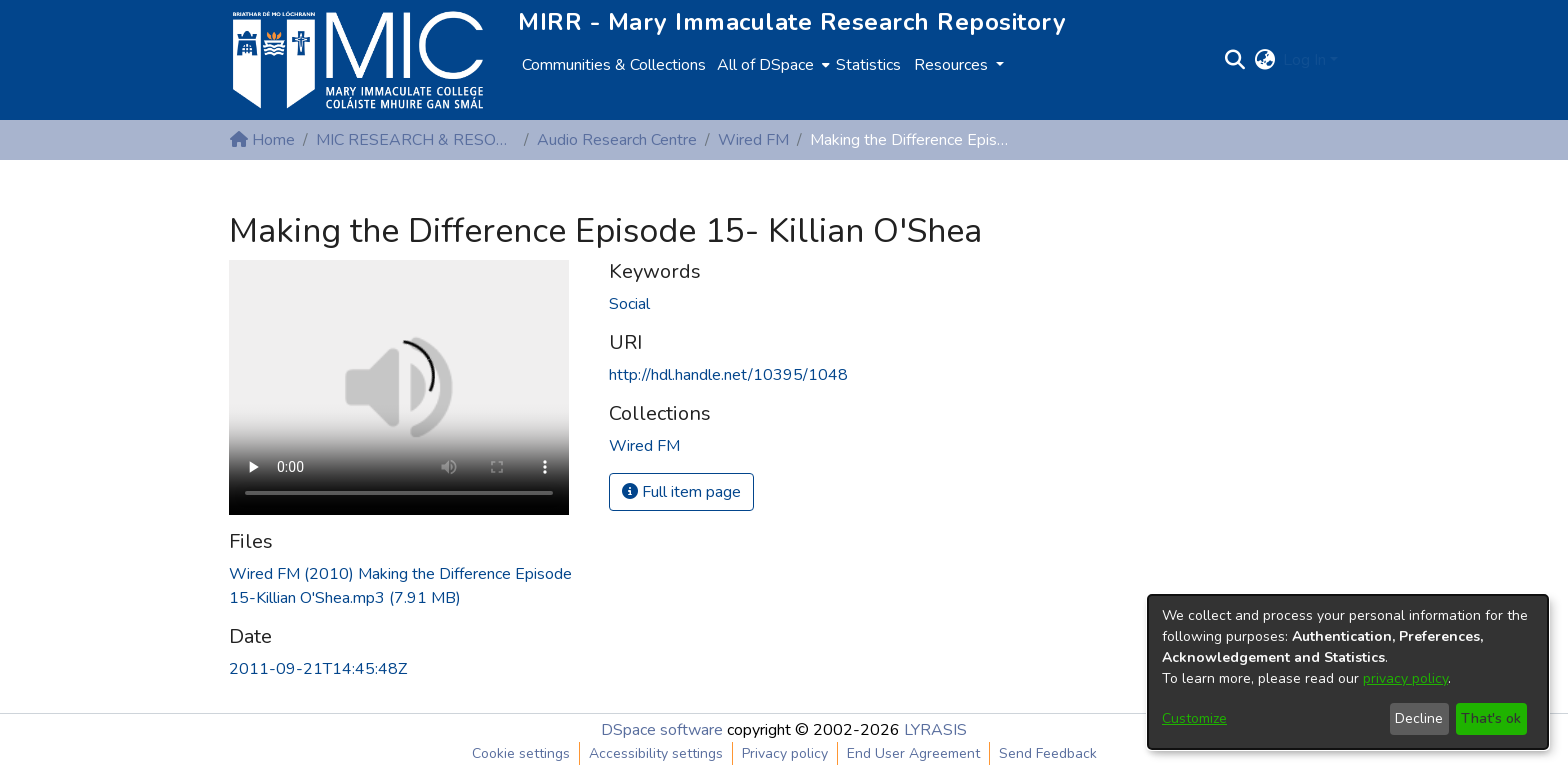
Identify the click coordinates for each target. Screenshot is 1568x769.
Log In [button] (1306, 60)
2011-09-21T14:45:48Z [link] (318, 669)
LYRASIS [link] (935, 730)
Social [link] (629, 304)
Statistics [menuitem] (868, 65)
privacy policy (1405, 678)
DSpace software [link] (662, 730)
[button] (1234, 60)
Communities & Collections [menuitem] (614, 65)
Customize (1194, 718)
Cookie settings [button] (521, 753)
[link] (644, 446)
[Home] (358, 60)
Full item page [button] (681, 492)
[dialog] (1348, 672)
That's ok (1491, 718)
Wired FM (753, 140)
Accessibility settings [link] (656, 753)
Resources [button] (953, 65)
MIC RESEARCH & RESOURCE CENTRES (416, 140)
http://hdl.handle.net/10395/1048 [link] (728, 375)
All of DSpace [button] (765, 65)
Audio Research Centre (617, 140)
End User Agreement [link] (913, 753)
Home (262, 140)
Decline (1419, 718)
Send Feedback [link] (1048, 753)
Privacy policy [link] (785, 753)
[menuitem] (771, 65)
